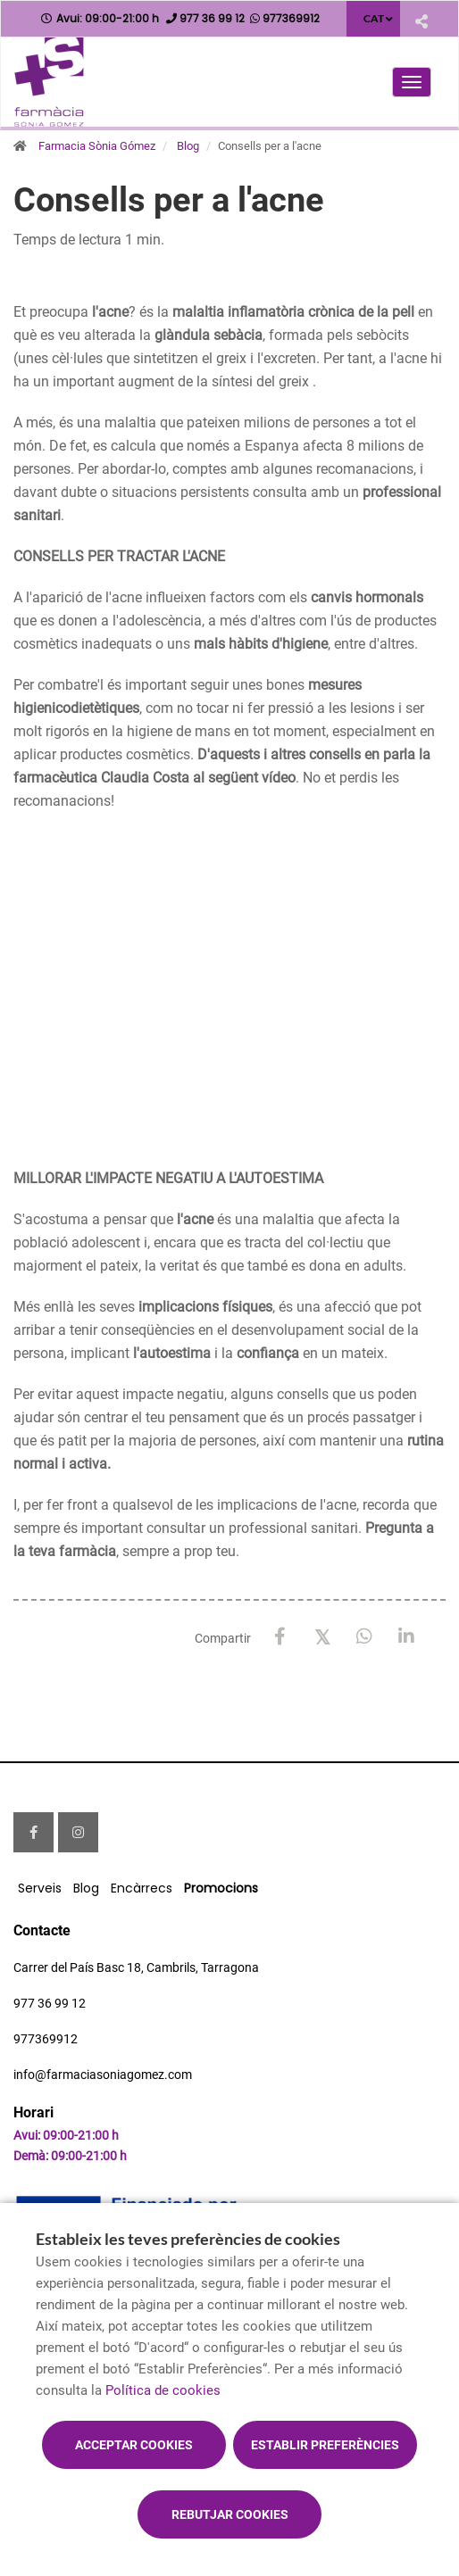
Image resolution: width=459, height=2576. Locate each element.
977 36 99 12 (49, 2003)
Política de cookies (163, 2390)
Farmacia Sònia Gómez (96, 146)
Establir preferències (325, 2445)
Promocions (221, 1888)
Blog (188, 146)
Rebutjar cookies (229, 2514)
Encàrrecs (141, 1888)
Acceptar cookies (134, 2445)
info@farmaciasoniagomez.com (102, 2074)
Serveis (40, 1888)
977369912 (45, 2039)
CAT (373, 18)
